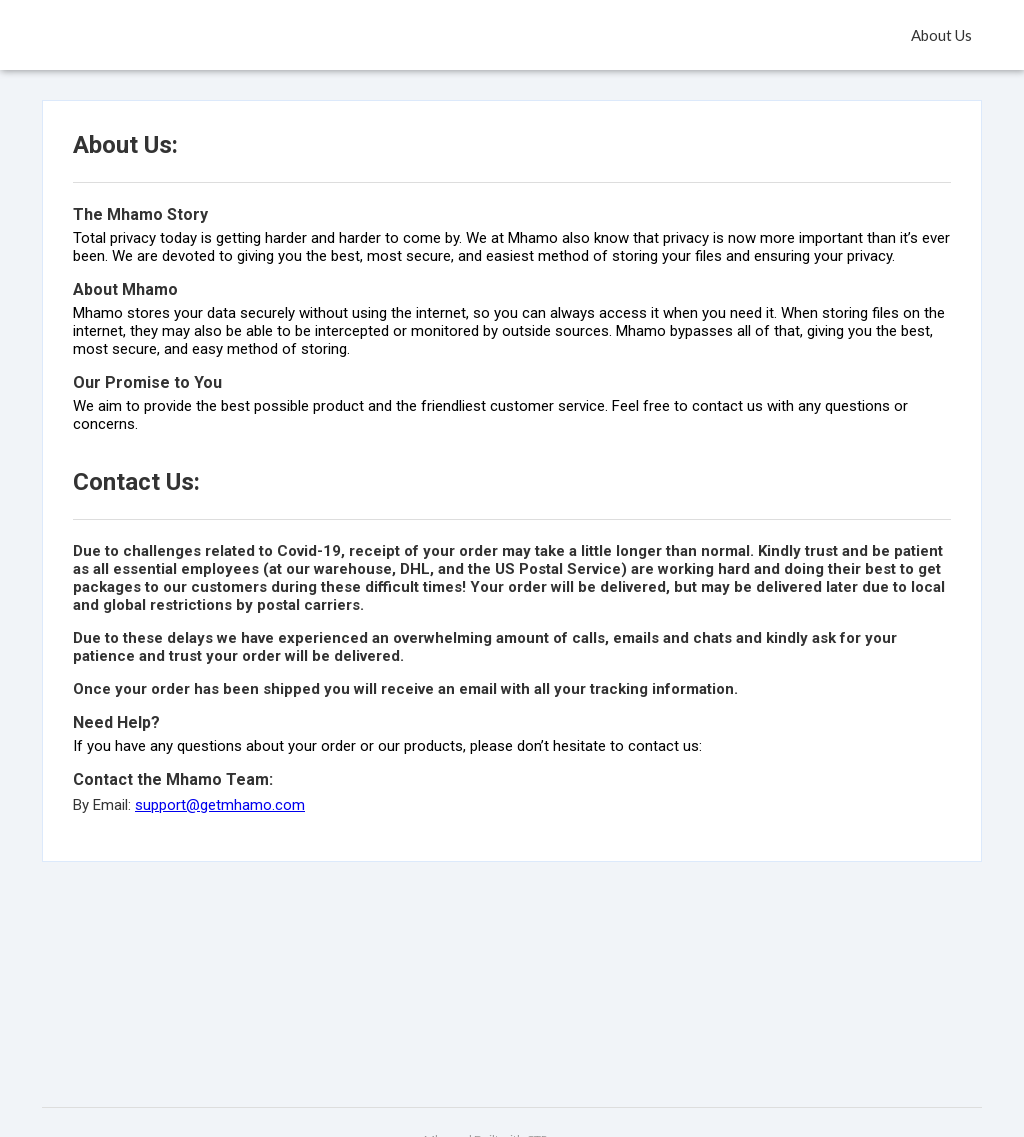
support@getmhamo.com (220, 805)
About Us (941, 35)
